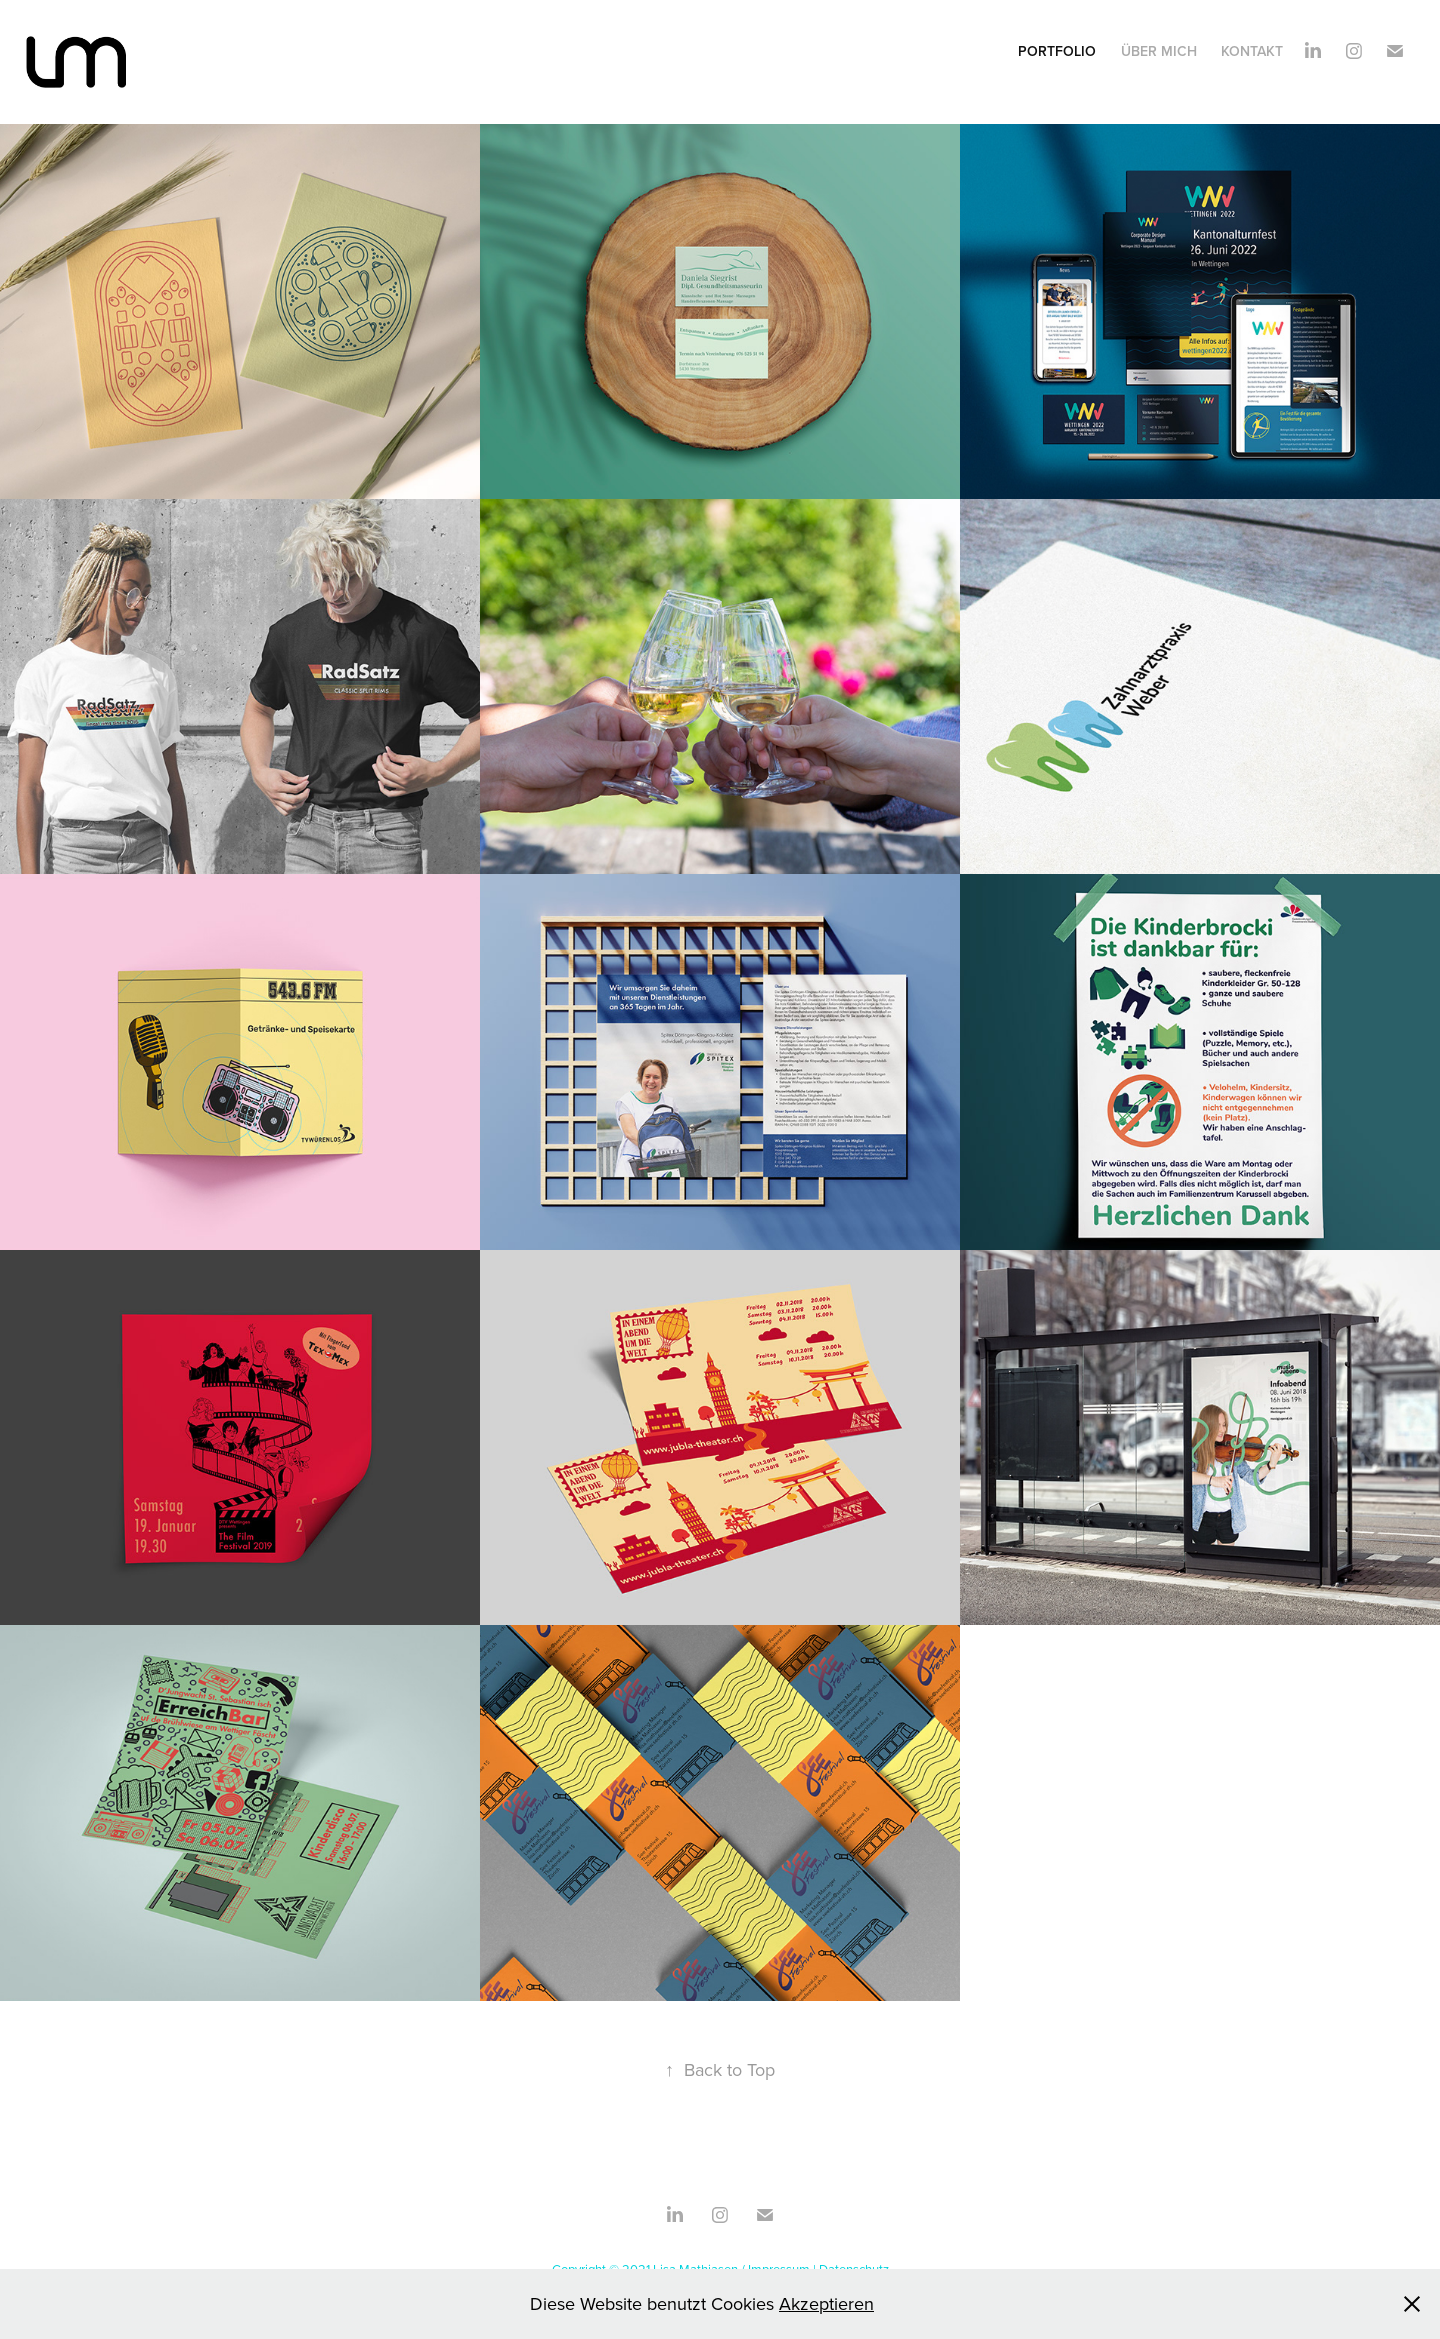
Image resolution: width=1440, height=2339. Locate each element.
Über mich (1159, 51)
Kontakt (1252, 51)
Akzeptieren (826, 2303)
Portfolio (1057, 51)
